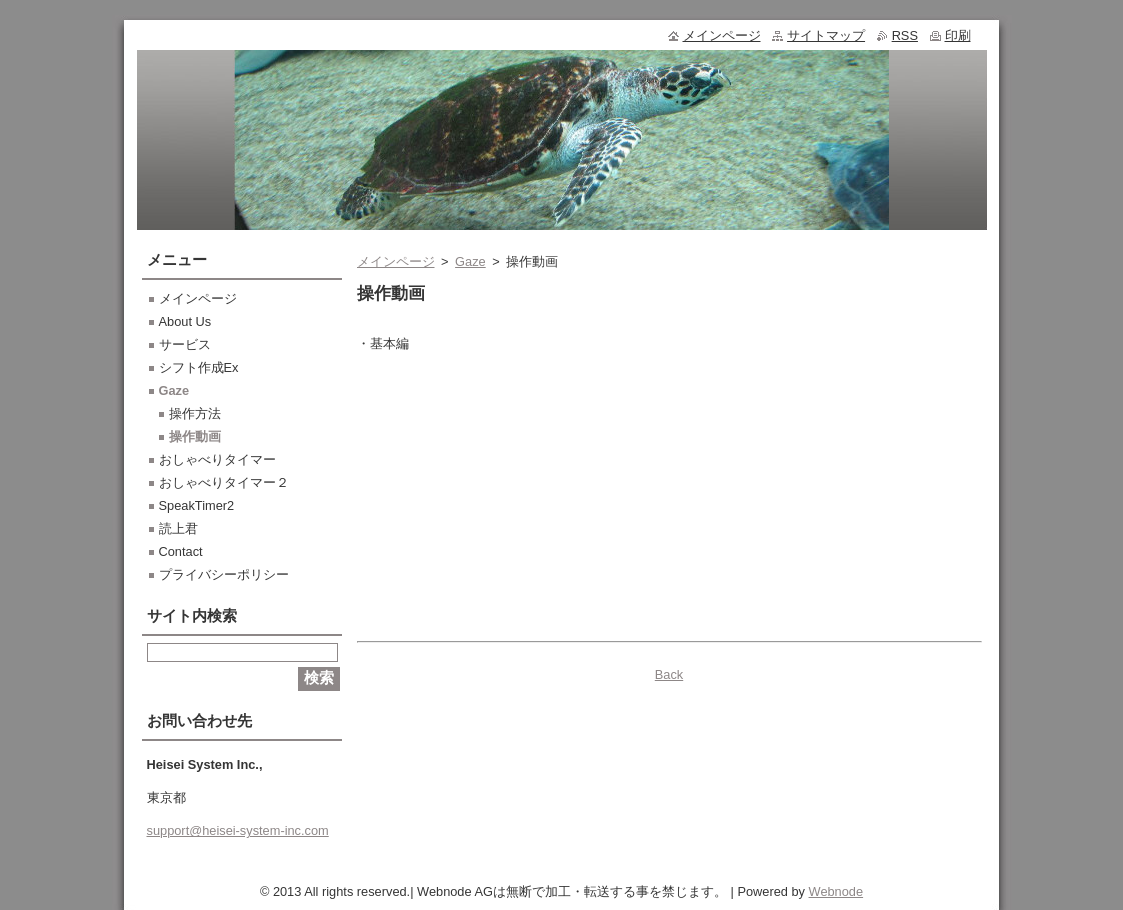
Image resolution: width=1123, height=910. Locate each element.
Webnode (836, 891)
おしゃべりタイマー (217, 459)
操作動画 (195, 436)
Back (669, 674)
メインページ (396, 261)
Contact (181, 551)
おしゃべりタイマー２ (224, 482)
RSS (905, 35)
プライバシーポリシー (224, 574)
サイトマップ (826, 35)
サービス (185, 344)
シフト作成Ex (199, 367)
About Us (185, 321)
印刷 (958, 35)
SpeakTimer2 (197, 505)
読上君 (178, 528)
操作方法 (195, 413)
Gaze (470, 261)
